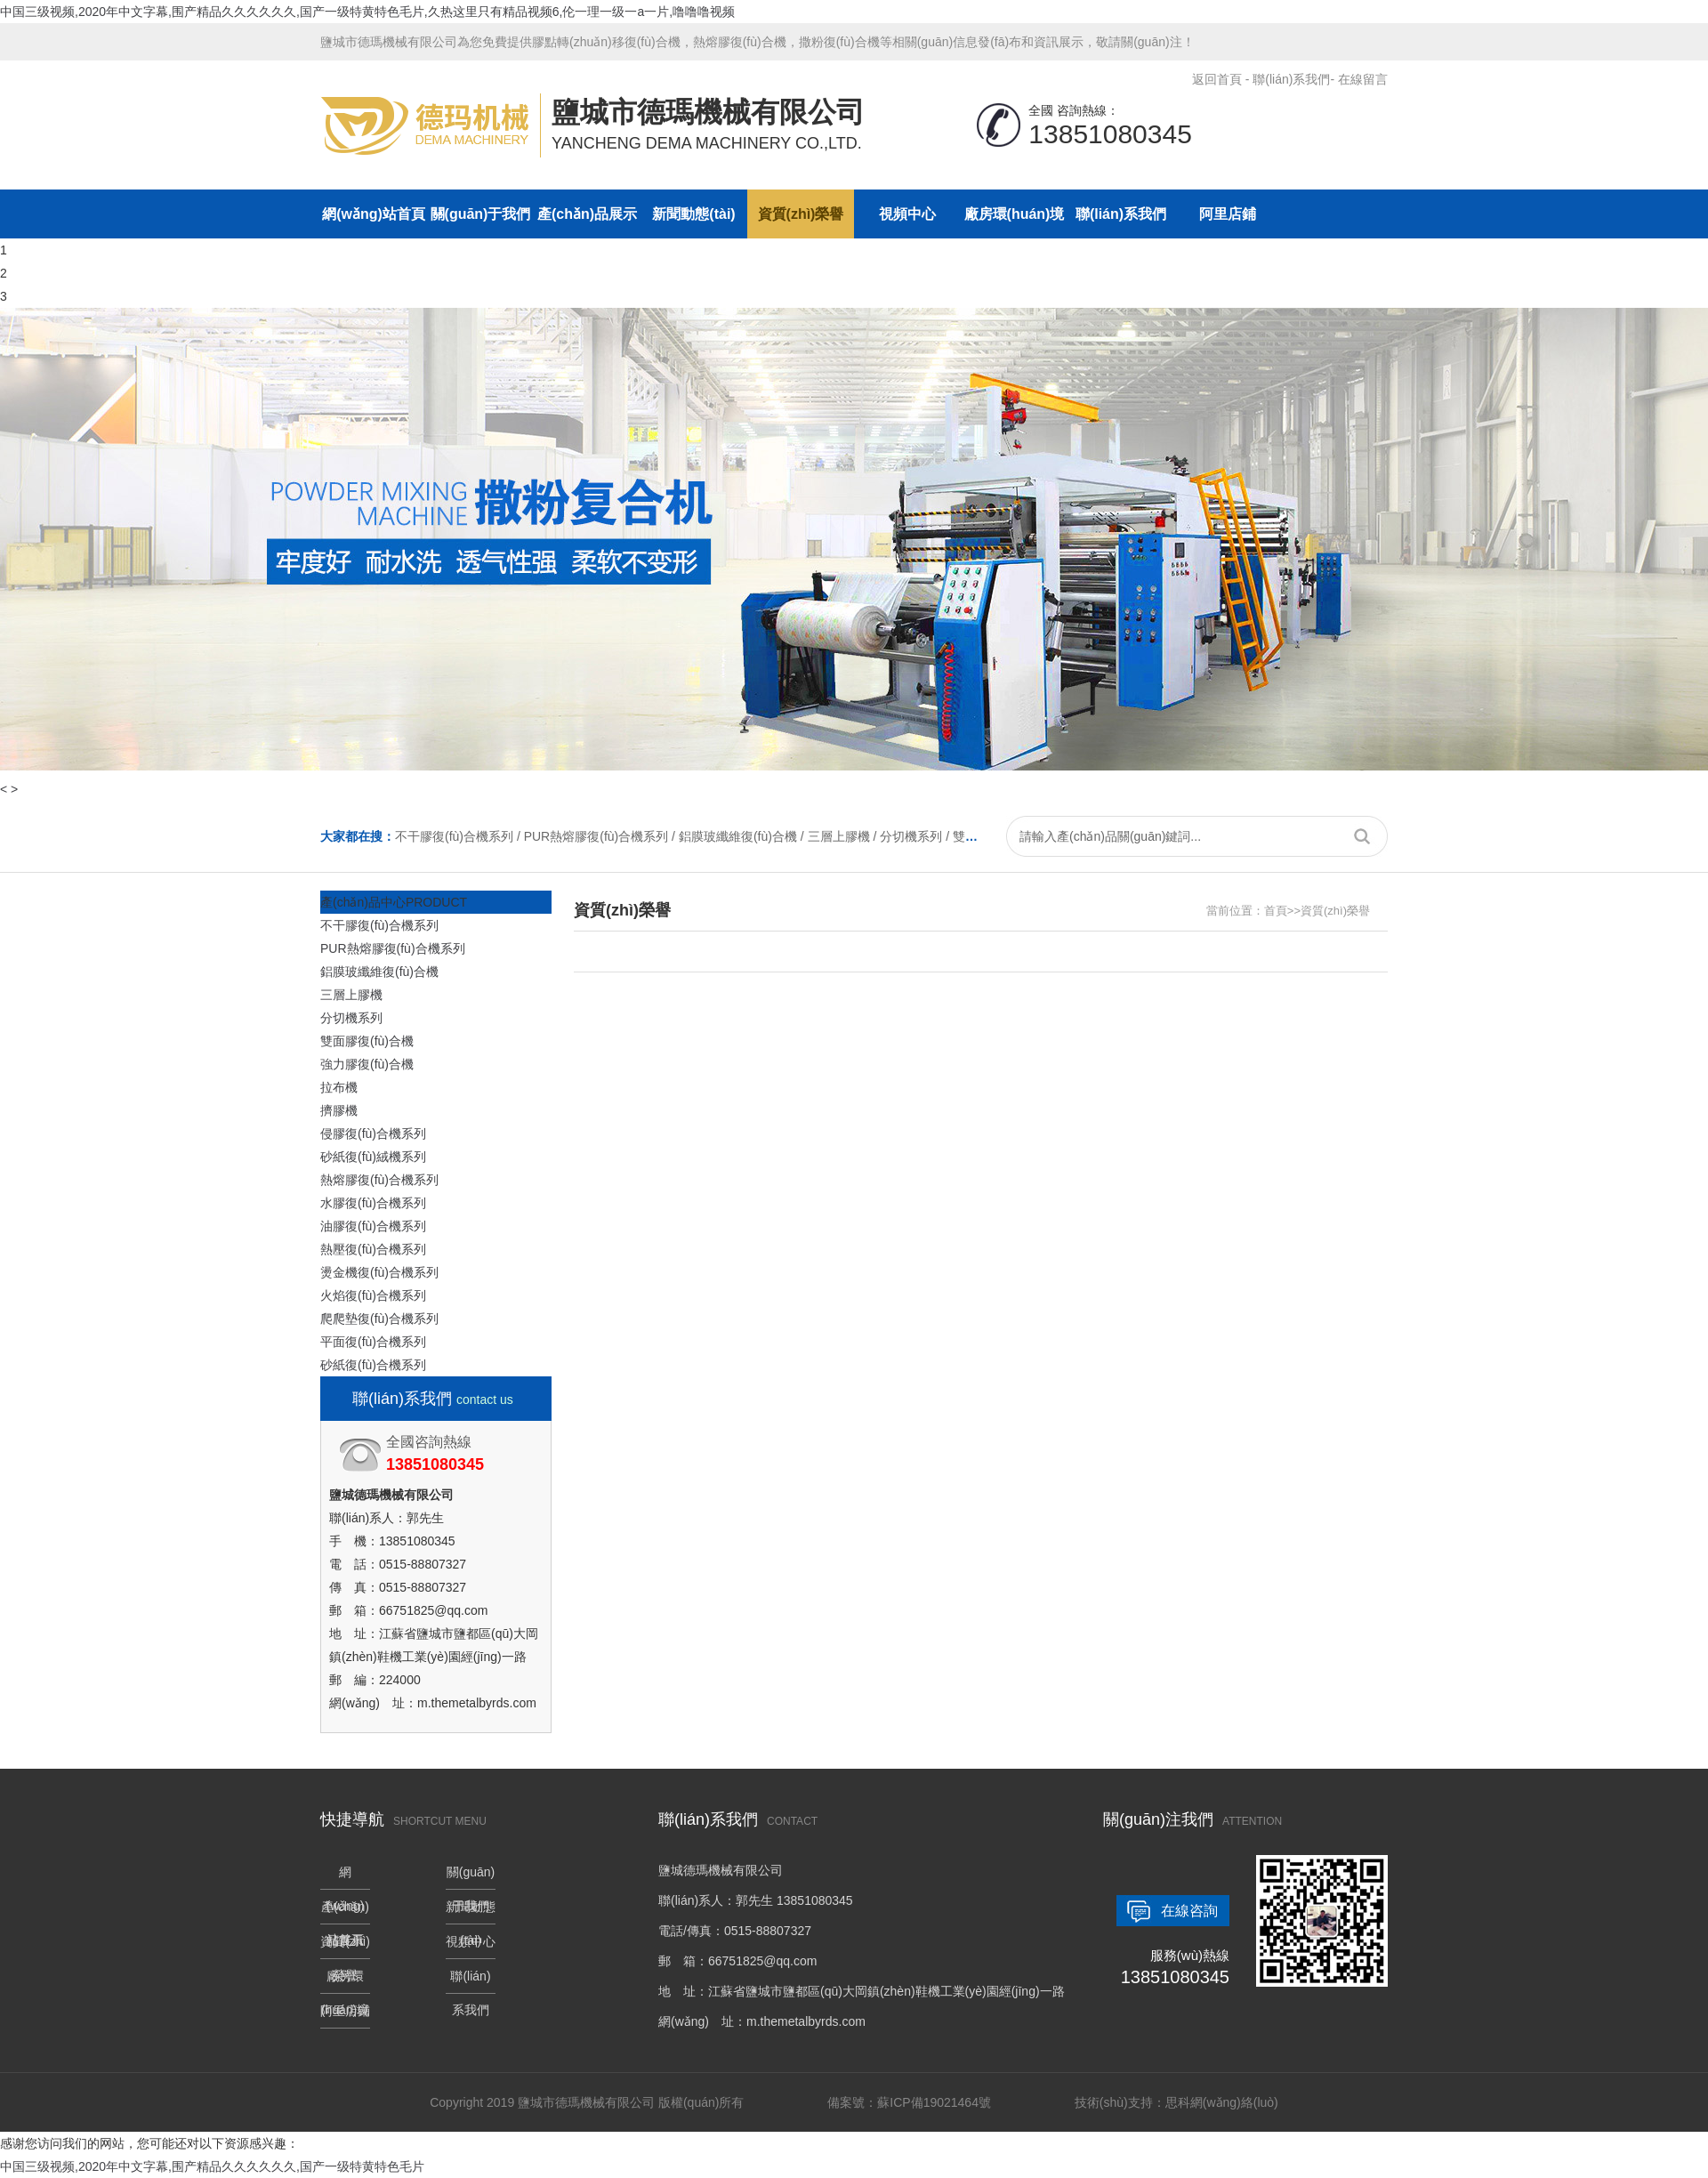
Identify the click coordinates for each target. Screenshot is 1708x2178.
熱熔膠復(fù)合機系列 (379, 1180)
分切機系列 (351, 1018)
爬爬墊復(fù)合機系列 (379, 1318)
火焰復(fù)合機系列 (373, 1295)
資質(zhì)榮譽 (801, 214)
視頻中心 (907, 214)
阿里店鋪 (1227, 214)
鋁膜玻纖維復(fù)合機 (379, 971)
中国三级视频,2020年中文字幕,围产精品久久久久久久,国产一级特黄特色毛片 (212, 2166)
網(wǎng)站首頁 (373, 214)
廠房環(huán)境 (1014, 214)
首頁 (1275, 910)
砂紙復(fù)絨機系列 (373, 1157)
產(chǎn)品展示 (587, 214)
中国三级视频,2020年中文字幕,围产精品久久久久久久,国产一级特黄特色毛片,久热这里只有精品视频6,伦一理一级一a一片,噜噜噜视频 (367, 11)
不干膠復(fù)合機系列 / (459, 836)
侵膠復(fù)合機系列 (373, 1133)
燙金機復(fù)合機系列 (379, 1272)
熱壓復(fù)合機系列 (373, 1249)
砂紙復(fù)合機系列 (373, 1365)
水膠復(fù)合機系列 (373, 1203)
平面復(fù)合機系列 (373, 1342)
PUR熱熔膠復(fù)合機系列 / (601, 836)
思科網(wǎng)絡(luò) (1221, 2102)
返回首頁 (1217, 79)
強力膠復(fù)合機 (367, 1064)
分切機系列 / (916, 836)
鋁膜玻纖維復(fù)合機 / (743, 836)
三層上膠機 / (844, 836)
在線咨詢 (1189, 1910)
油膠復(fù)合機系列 (373, 1226)
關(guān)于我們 (481, 214)
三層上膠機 (351, 995)
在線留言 (1363, 79)
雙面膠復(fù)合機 (367, 1041)
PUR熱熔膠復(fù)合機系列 (392, 948)
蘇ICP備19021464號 (934, 2102)
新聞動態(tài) (693, 214)
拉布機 (339, 1087)
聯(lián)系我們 (1291, 79)
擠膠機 (339, 1110)
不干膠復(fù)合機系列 (379, 925)
